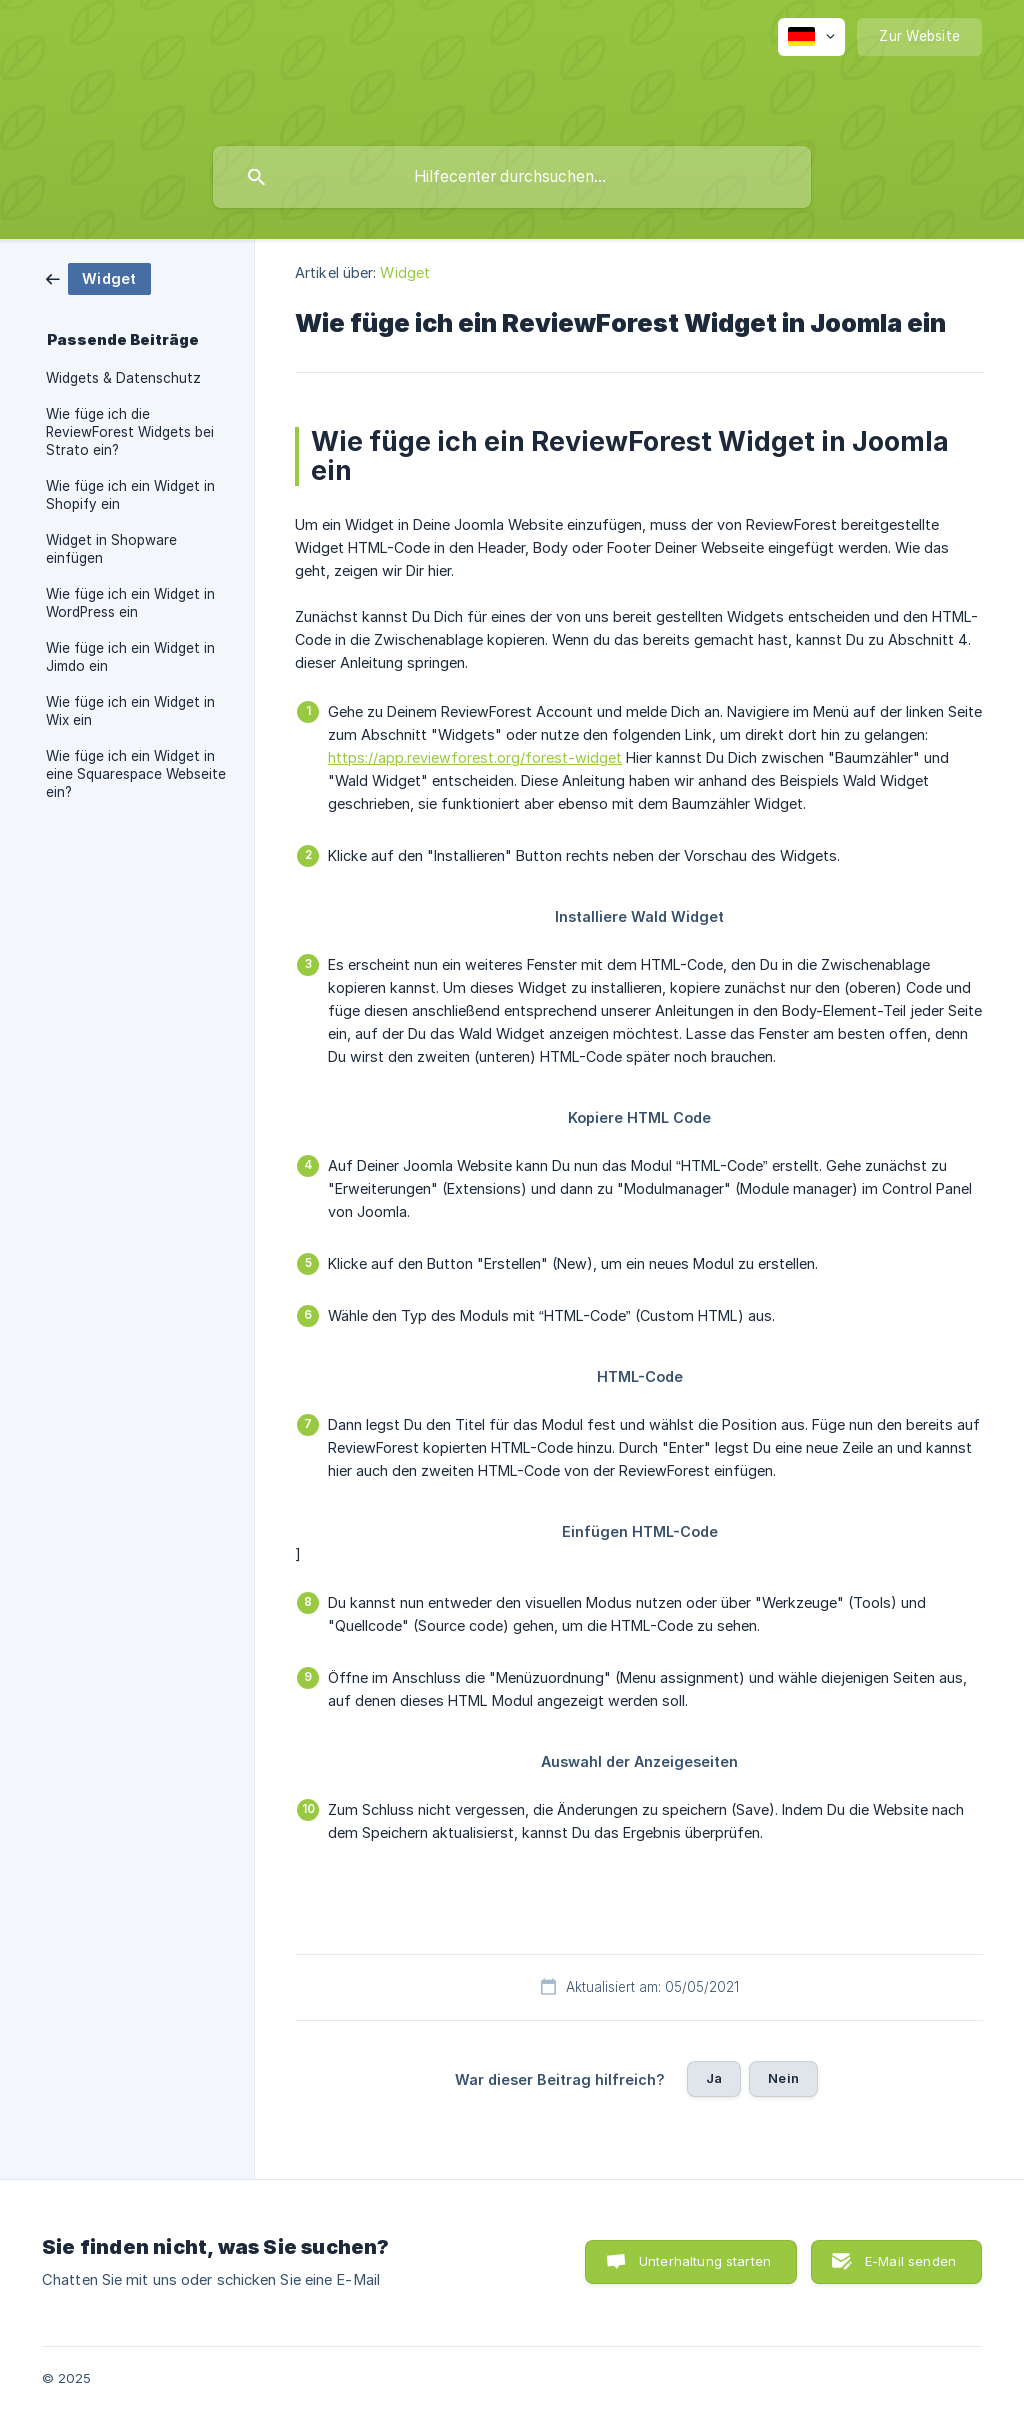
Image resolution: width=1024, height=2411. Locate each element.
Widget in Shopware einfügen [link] (111, 549)
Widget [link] (405, 272)
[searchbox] (512, 177)
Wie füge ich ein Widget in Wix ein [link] (130, 711)
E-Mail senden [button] (910, 2261)
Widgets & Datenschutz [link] (123, 378)
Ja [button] (714, 2078)
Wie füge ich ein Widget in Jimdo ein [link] (130, 657)
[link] (98, 277)
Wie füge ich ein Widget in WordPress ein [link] (130, 603)
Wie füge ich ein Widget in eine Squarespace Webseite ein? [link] (136, 774)
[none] (811, 37)
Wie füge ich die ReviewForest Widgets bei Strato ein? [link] (130, 432)
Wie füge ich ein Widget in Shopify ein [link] (130, 495)
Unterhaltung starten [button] (705, 2261)
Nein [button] (783, 2078)
